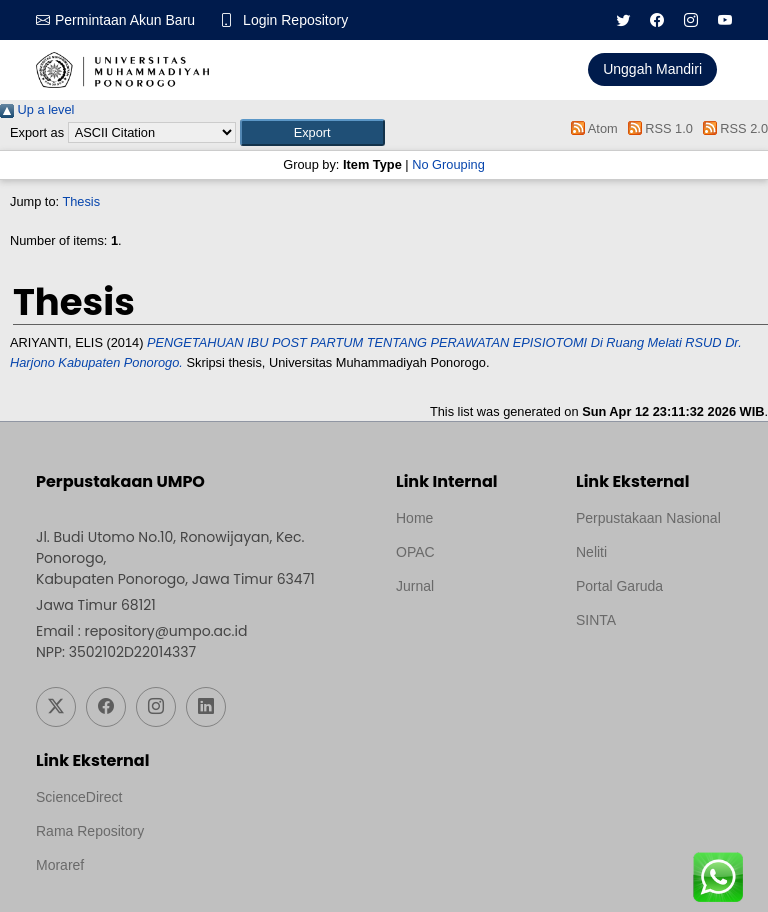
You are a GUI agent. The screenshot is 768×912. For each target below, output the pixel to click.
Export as (37, 132)
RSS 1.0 (657, 128)
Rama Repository (90, 831)
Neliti (591, 552)
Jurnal (415, 586)
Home (414, 518)
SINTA (596, 620)
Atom (591, 128)
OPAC (415, 552)
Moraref (60, 865)
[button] (312, 132)
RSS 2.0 (732, 128)
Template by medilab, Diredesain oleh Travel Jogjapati (465, 634)
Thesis (81, 201)
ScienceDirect (79, 797)
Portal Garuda (619, 586)
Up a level (37, 109)
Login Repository (295, 20)
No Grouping (448, 164)
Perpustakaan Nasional (648, 518)
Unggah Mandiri (652, 69)
